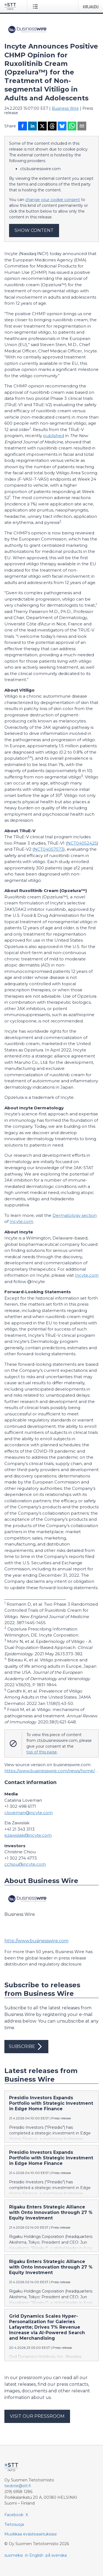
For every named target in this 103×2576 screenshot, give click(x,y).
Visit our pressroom (37, 2416)
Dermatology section (74, 1215)
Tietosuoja (14, 2524)
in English (34, 2555)
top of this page (41, 1752)
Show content (34, 230)
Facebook (13, 2514)
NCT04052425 (82, 843)
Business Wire (65, 108)
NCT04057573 (48, 849)
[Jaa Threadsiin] (52, 127)
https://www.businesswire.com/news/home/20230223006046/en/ (51, 1770)
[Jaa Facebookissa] (22, 127)
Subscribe (26, 2046)
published (53, 435)
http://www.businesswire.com (36, 1940)
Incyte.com (21, 1221)
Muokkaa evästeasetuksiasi (30, 2534)
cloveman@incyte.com (28, 1812)
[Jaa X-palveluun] (42, 127)
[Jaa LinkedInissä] (32, 127)
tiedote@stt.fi (17, 2485)
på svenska (56, 2555)
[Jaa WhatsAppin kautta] (72, 127)
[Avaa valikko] (36, 6)
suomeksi (13, 2555)
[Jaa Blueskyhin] (62, 127)
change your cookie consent (52, 199)
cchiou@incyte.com (25, 1864)
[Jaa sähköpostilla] (81, 127)
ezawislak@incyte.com (28, 1835)
